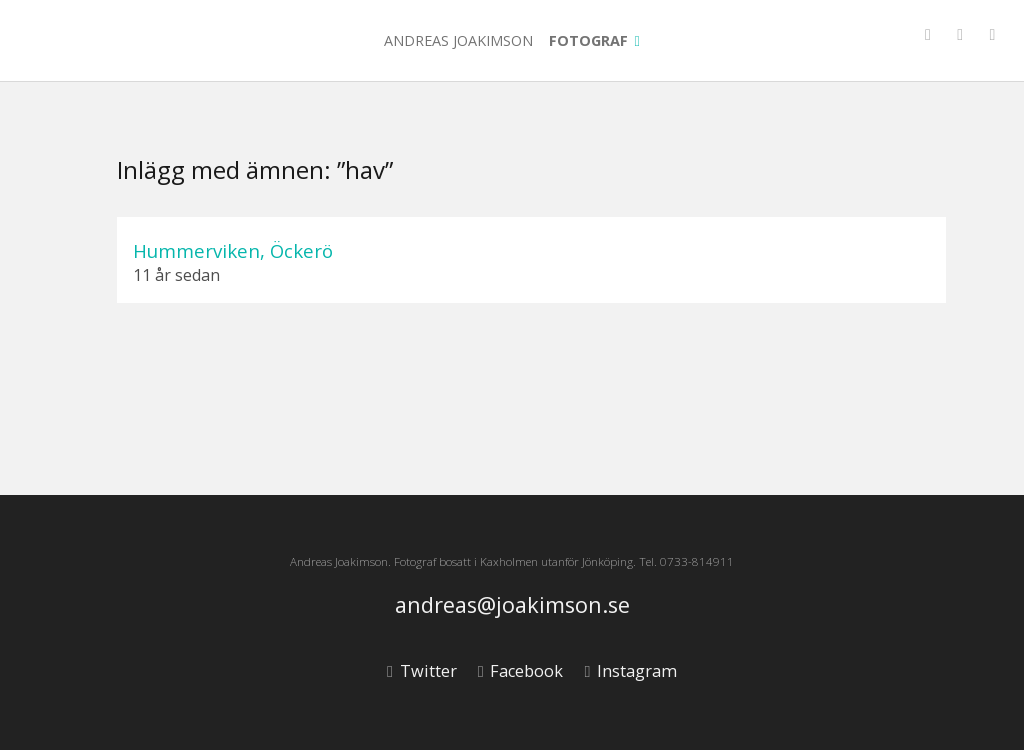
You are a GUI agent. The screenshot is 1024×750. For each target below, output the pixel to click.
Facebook (520, 671)
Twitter (421, 671)
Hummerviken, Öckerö (233, 250)
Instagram (630, 671)
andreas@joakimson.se (512, 605)
